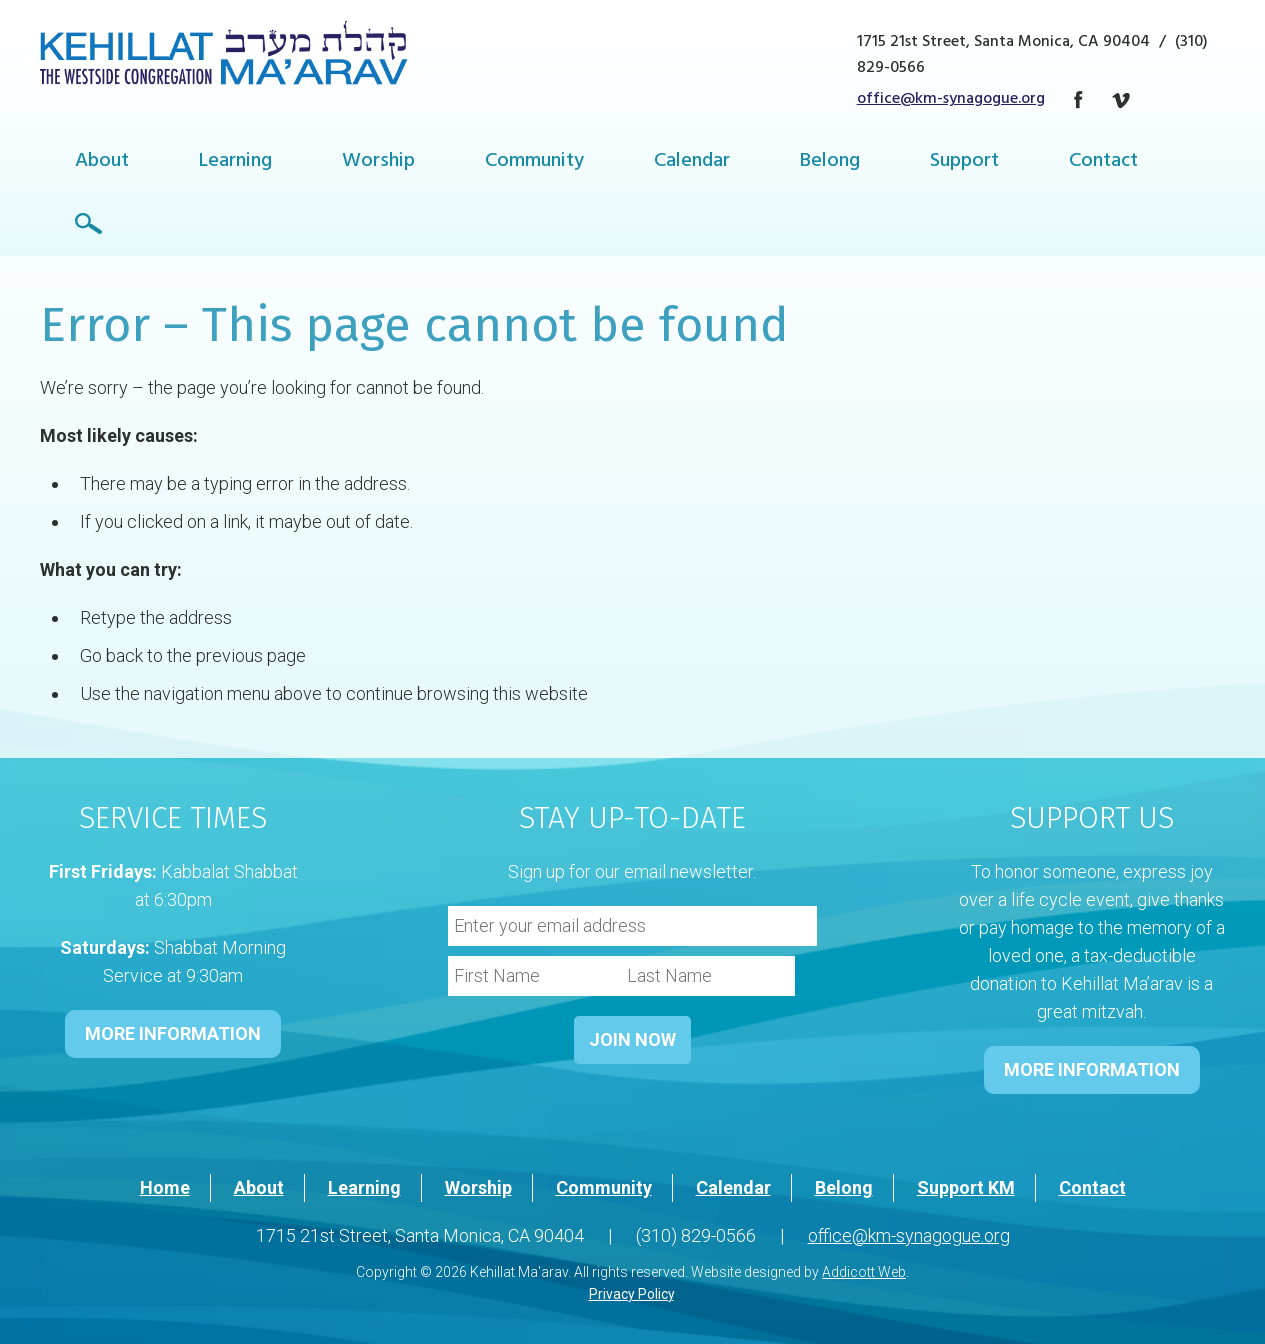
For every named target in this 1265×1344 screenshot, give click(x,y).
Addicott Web (864, 1272)
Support (964, 162)
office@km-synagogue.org (951, 100)
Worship (378, 162)
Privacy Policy (631, 1294)
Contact (1103, 162)
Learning (235, 162)
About (102, 162)
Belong (830, 162)
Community (534, 162)
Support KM (966, 1187)
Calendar (692, 162)
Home (165, 1187)
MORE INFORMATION (173, 1033)
